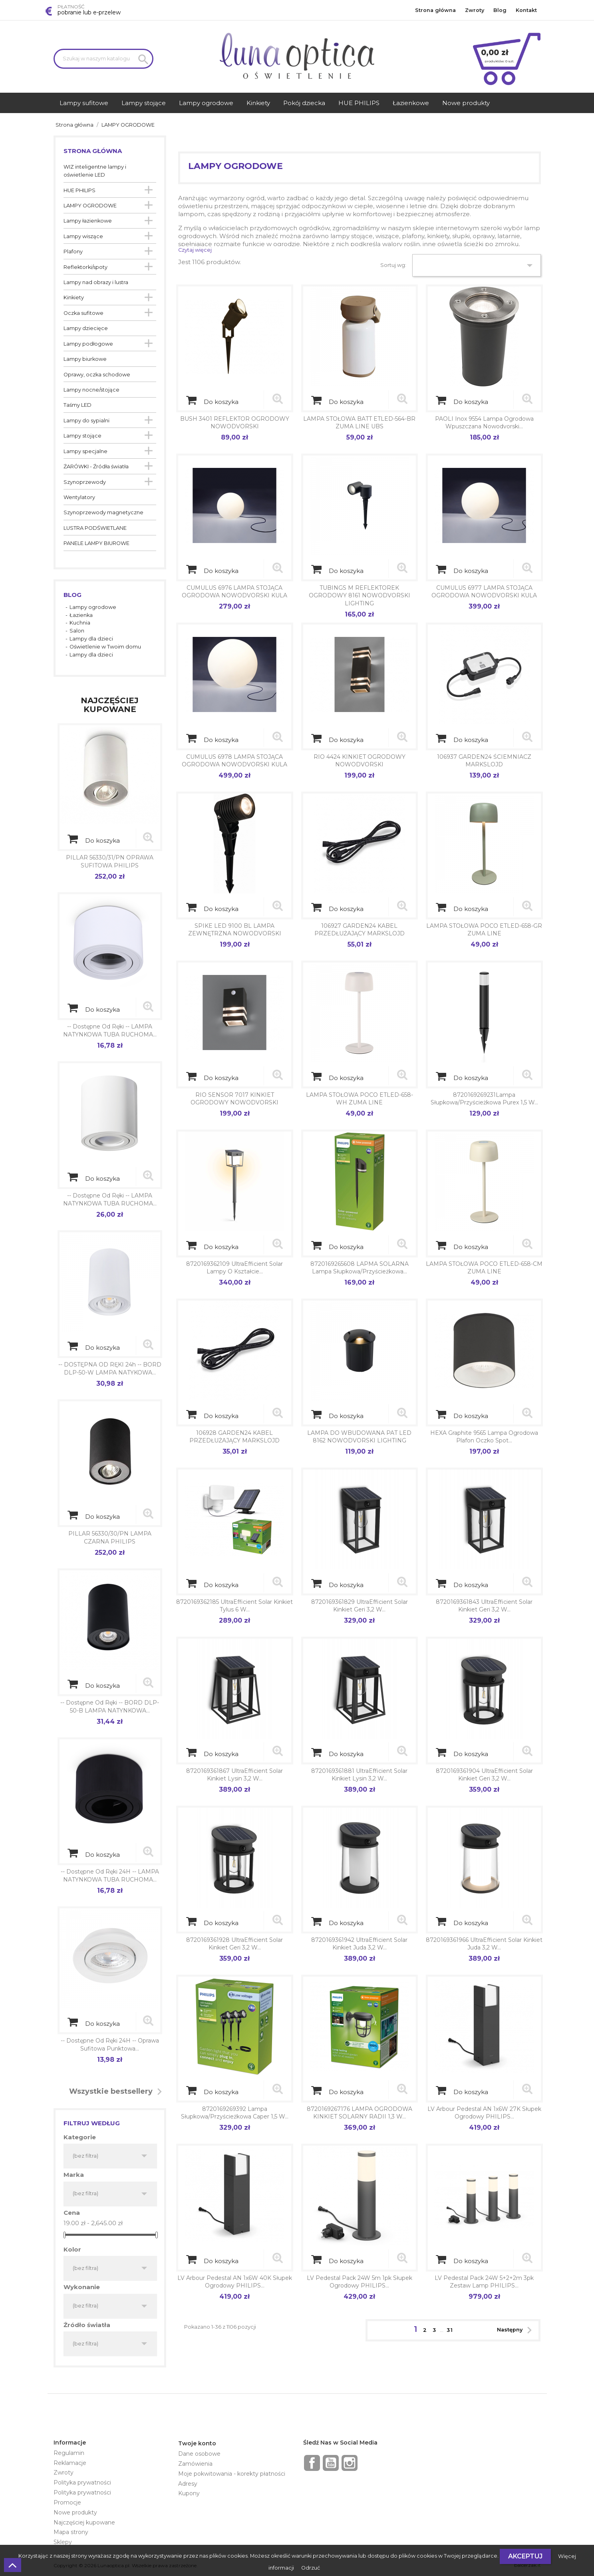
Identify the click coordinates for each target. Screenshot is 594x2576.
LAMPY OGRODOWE (90, 206)
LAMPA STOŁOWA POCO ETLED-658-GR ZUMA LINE (484, 929)
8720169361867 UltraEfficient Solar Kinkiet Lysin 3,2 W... (234, 1774)
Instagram (350, 2463)
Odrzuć (310, 2568)
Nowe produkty (75, 2512)
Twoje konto (197, 2443)
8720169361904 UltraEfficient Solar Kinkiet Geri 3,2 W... (484, 1774)
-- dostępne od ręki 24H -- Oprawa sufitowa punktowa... (110, 2044)
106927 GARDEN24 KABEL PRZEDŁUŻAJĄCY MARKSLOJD (359, 929)
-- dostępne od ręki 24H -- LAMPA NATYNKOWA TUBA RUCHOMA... (110, 1875)
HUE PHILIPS (79, 190)
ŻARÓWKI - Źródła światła (96, 466)
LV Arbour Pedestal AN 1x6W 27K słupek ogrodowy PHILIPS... (484, 2112)
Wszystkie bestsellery (117, 2092)
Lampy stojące (82, 436)
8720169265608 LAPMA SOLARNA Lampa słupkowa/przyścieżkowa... (359, 1267)
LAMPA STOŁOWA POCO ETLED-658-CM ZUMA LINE (484, 1267)
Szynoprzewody (85, 482)
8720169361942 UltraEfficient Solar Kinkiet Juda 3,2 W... (359, 1943)
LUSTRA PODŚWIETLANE (95, 528)
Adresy (187, 2483)
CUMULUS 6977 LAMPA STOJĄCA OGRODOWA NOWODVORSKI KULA (484, 591)
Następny (516, 2330)
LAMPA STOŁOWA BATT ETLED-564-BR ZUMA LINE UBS (359, 422)
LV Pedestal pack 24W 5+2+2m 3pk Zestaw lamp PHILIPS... (484, 2282)
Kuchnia (80, 623)
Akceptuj (525, 2556)
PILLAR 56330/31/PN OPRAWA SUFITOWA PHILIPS (109, 861)
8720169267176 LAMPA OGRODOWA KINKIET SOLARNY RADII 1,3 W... (359, 2112)
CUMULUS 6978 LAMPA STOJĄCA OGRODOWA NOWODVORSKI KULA (234, 760)
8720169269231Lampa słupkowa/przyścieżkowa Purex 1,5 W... (484, 1098)
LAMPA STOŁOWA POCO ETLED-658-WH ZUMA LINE (359, 1098)
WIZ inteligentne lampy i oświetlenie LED (95, 171)
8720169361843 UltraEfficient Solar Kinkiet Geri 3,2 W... (484, 1605)
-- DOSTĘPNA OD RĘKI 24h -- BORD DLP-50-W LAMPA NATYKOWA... (109, 1368)
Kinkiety (74, 297)
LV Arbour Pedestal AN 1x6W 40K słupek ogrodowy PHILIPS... (234, 2282)
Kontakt (526, 10)
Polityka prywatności (82, 2482)
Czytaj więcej (195, 250)
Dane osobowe (199, 2453)
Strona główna (435, 10)
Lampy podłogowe (88, 344)
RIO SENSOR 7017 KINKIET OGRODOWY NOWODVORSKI (234, 1098)
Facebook (312, 2463)
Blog (500, 10)
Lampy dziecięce (86, 328)
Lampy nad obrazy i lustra (96, 282)
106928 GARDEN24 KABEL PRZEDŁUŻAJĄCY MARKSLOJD (234, 1436)
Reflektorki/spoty (85, 267)
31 (450, 2330)
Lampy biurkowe (85, 359)
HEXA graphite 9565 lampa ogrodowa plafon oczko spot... (484, 1436)
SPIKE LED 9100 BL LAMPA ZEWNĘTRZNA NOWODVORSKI (234, 929)
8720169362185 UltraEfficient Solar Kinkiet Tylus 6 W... (234, 1605)
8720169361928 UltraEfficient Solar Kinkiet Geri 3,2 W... (234, 1943)
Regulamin (69, 2453)
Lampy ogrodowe (93, 607)
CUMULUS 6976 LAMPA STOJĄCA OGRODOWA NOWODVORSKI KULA (234, 591)
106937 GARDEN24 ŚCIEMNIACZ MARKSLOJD (484, 760)
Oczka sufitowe (83, 313)
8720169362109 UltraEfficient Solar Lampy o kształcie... (234, 1267)
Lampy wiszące (83, 236)
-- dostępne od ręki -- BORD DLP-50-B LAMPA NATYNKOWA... (109, 1706)
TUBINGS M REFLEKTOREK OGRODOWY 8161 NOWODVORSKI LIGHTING (359, 595)
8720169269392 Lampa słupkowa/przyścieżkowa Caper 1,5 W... (234, 2112)
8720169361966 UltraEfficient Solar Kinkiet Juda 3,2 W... (484, 1943)
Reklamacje (70, 2463)
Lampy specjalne (85, 451)
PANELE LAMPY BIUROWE (96, 543)
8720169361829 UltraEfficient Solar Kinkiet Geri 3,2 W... (359, 1605)
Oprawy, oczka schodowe (97, 375)
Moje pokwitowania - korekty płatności (231, 2473)
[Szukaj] (103, 59)
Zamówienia (195, 2463)
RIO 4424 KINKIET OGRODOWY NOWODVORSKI (359, 760)
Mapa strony (71, 2532)
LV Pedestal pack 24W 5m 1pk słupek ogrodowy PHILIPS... (359, 2282)
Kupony (189, 2493)
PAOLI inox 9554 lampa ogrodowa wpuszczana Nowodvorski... (484, 422)
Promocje (67, 2502)
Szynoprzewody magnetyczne (103, 512)
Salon (77, 631)
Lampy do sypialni (86, 421)
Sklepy (63, 2542)
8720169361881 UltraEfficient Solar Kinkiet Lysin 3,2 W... (359, 1774)
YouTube (331, 2463)
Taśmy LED (77, 405)
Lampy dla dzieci (91, 639)
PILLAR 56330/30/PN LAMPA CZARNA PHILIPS (109, 1537)
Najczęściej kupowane (84, 2522)
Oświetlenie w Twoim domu (105, 647)
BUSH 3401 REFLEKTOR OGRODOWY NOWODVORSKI (234, 422)
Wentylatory (79, 497)
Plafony (73, 252)
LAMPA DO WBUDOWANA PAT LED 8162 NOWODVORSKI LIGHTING (359, 1436)
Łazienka (81, 615)
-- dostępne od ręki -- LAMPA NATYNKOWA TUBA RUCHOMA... (110, 1030)
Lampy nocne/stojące (91, 390)
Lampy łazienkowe (88, 221)
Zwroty (474, 10)
